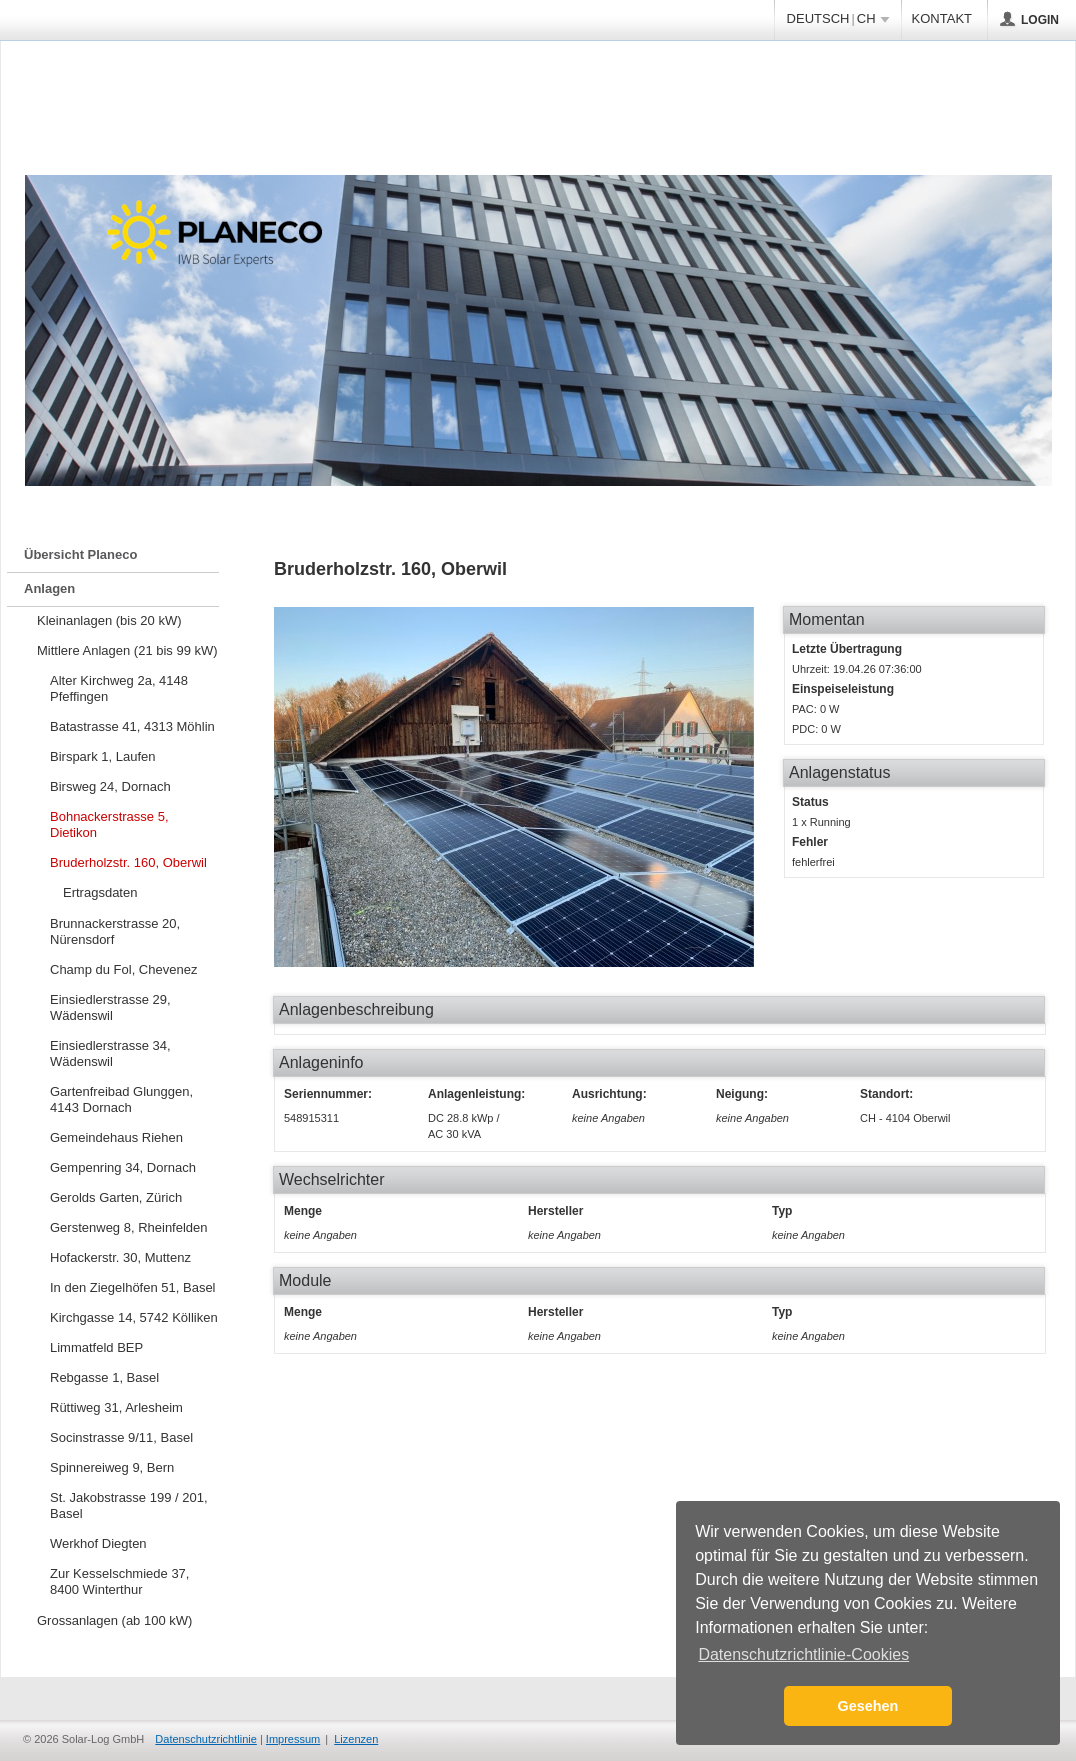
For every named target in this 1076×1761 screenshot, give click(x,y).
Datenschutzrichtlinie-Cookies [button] (803, 1654)
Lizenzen (356, 1739)
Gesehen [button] (868, 1706)
